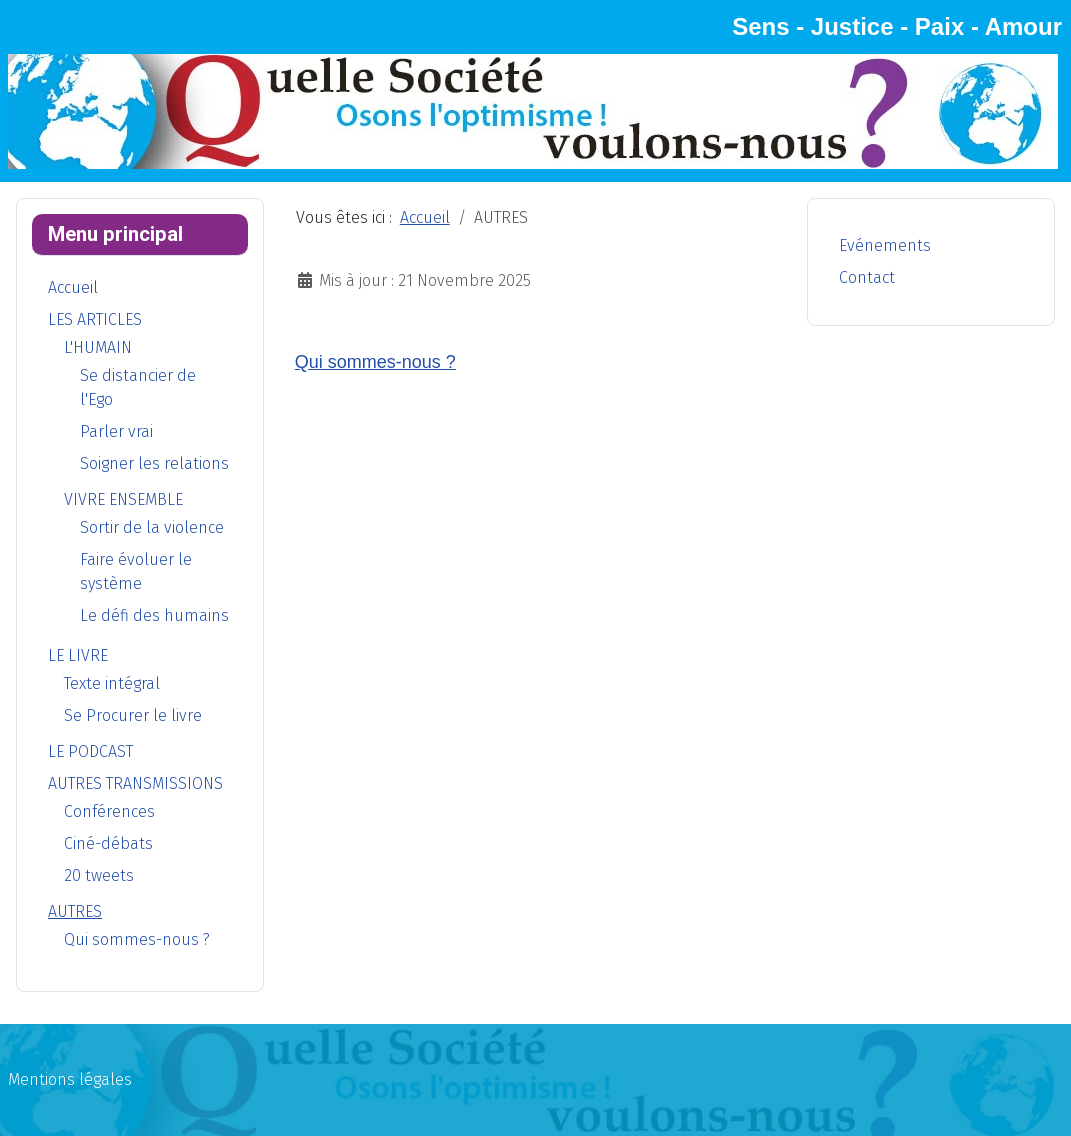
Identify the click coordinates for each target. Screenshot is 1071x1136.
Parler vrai (116, 431)
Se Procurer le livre (133, 715)
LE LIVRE (78, 655)
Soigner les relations (154, 463)
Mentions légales (70, 1079)
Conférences (109, 811)
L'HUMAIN (98, 347)
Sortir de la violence (152, 527)
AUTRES (75, 911)
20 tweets (99, 875)
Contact (867, 277)
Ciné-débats (108, 843)
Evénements (885, 245)
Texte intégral (112, 683)
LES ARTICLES (95, 319)
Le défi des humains (154, 615)
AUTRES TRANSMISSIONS (135, 783)
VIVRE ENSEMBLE (123, 499)
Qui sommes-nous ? (137, 939)
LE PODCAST (90, 751)
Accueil (73, 287)
